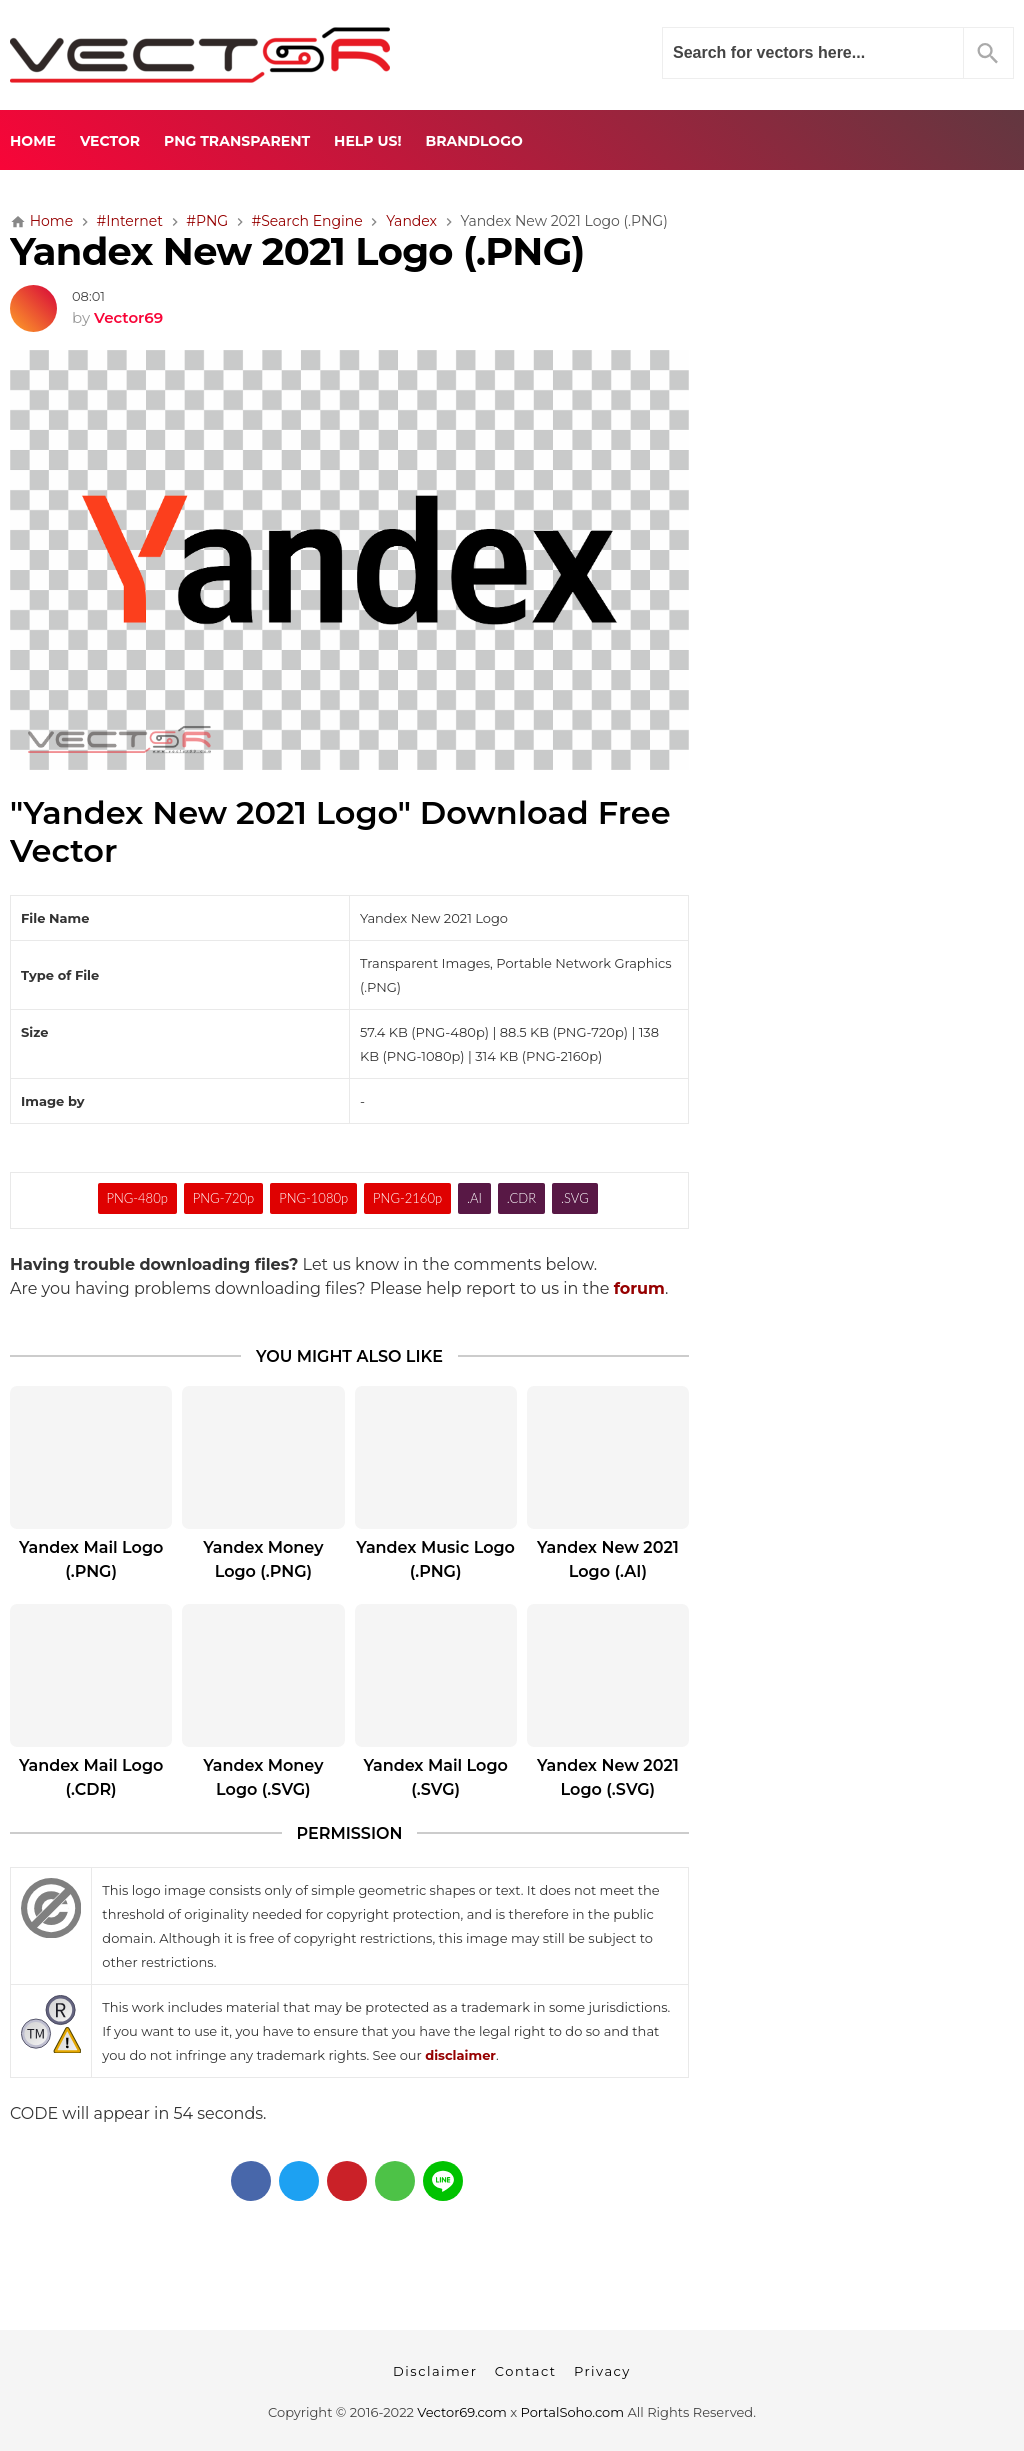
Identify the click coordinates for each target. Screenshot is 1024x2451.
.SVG (575, 1198)
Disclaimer (435, 2371)
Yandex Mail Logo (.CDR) (91, 1777)
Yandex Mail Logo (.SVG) (435, 1777)
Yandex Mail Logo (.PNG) (91, 1559)
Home (33, 141)
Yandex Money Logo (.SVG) (263, 1777)
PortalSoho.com (573, 2412)
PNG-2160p (407, 1198)
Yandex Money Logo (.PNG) (263, 1559)
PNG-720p (223, 1198)
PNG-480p (136, 1198)
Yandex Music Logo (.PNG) (435, 1559)
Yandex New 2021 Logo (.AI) (608, 1559)
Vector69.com (461, 2412)
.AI (474, 1198)
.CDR (521, 1198)
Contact (526, 2371)
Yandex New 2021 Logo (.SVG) (608, 1777)
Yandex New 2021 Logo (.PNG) (297, 251)
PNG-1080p (313, 1198)
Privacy (602, 2371)
